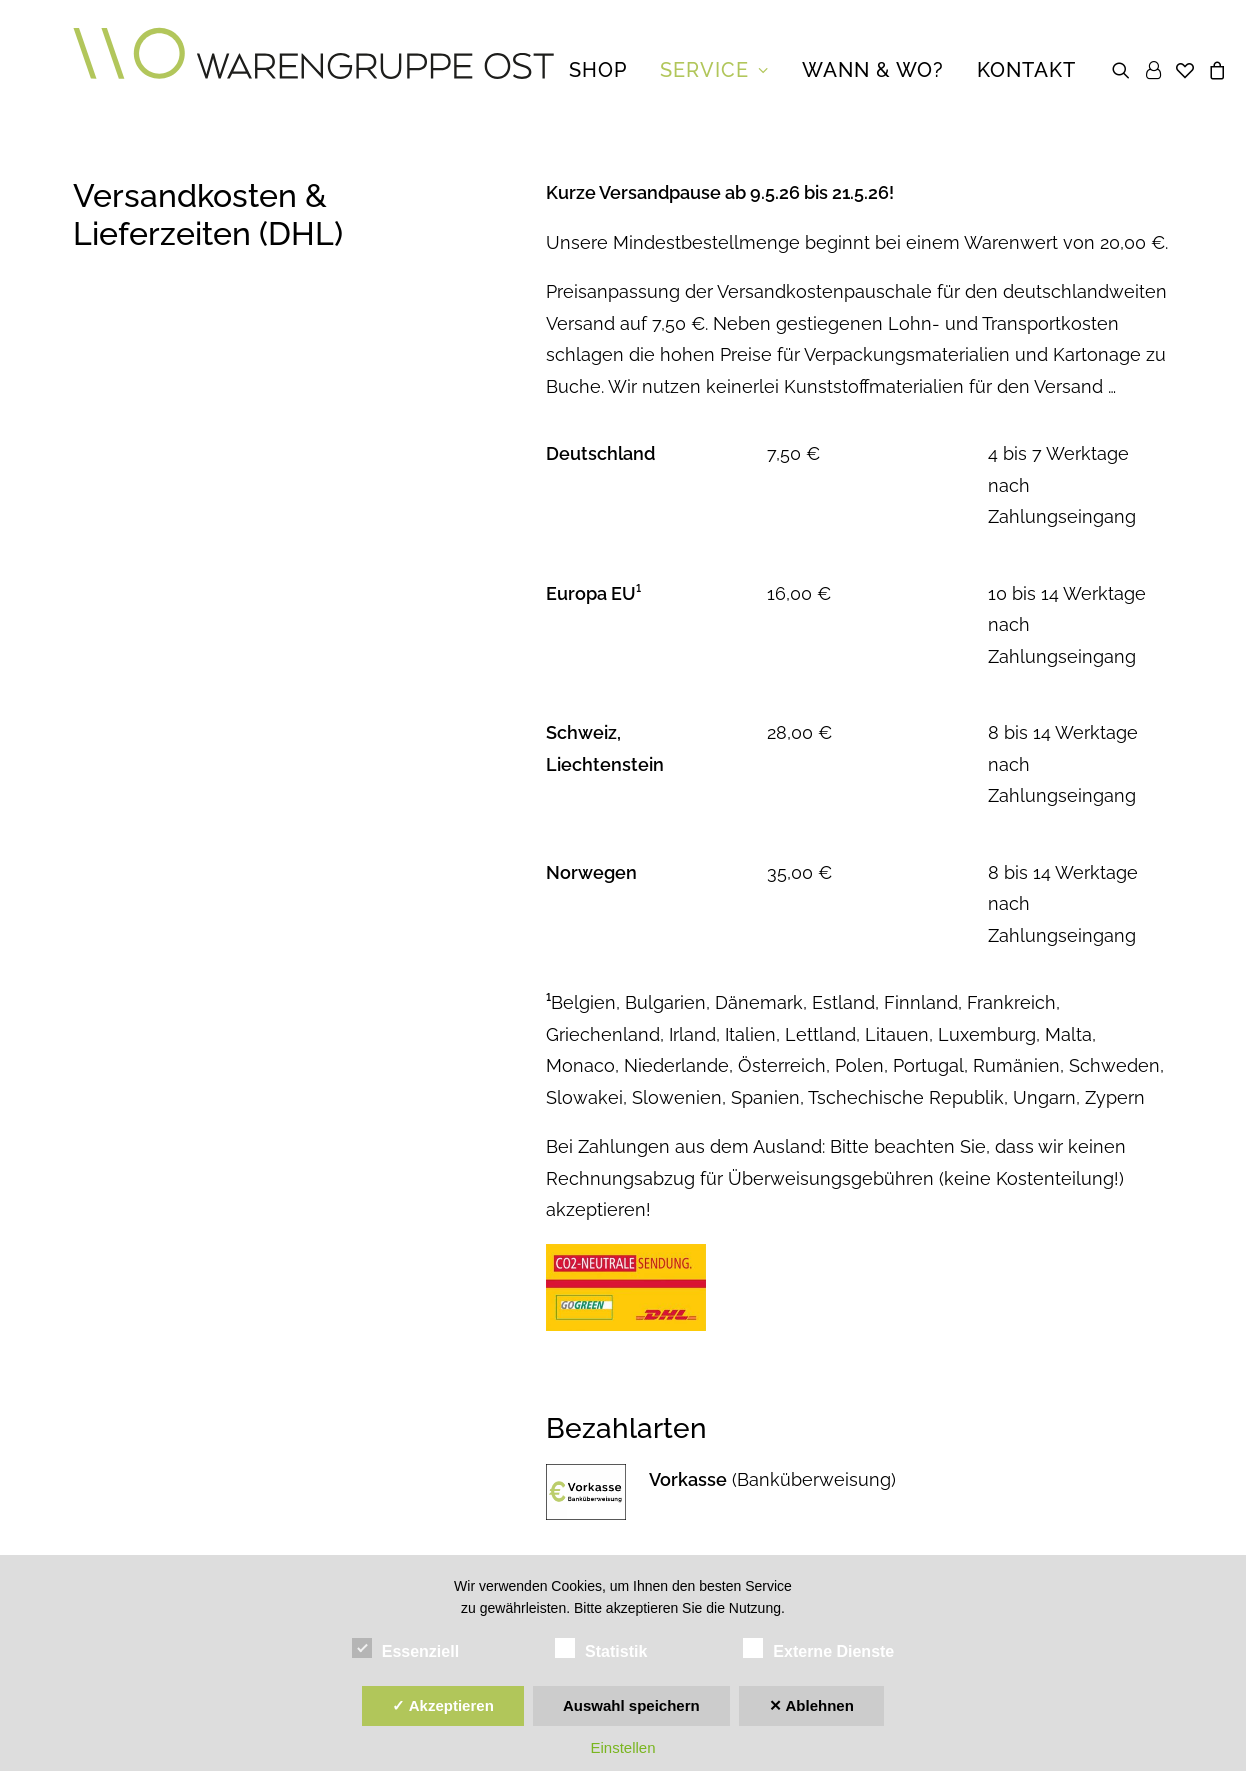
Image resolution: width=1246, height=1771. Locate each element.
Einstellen (622, 1747)
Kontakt (1026, 70)
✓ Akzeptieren (443, 1705)
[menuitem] (598, 70)
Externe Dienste (818, 1648)
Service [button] (714, 70)
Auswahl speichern (631, 1705)
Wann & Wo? (873, 70)
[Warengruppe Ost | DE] (314, 70)
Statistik (601, 1648)
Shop (598, 70)
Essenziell (405, 1648)
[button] (1124, 70)
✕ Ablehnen (811, 1705)
